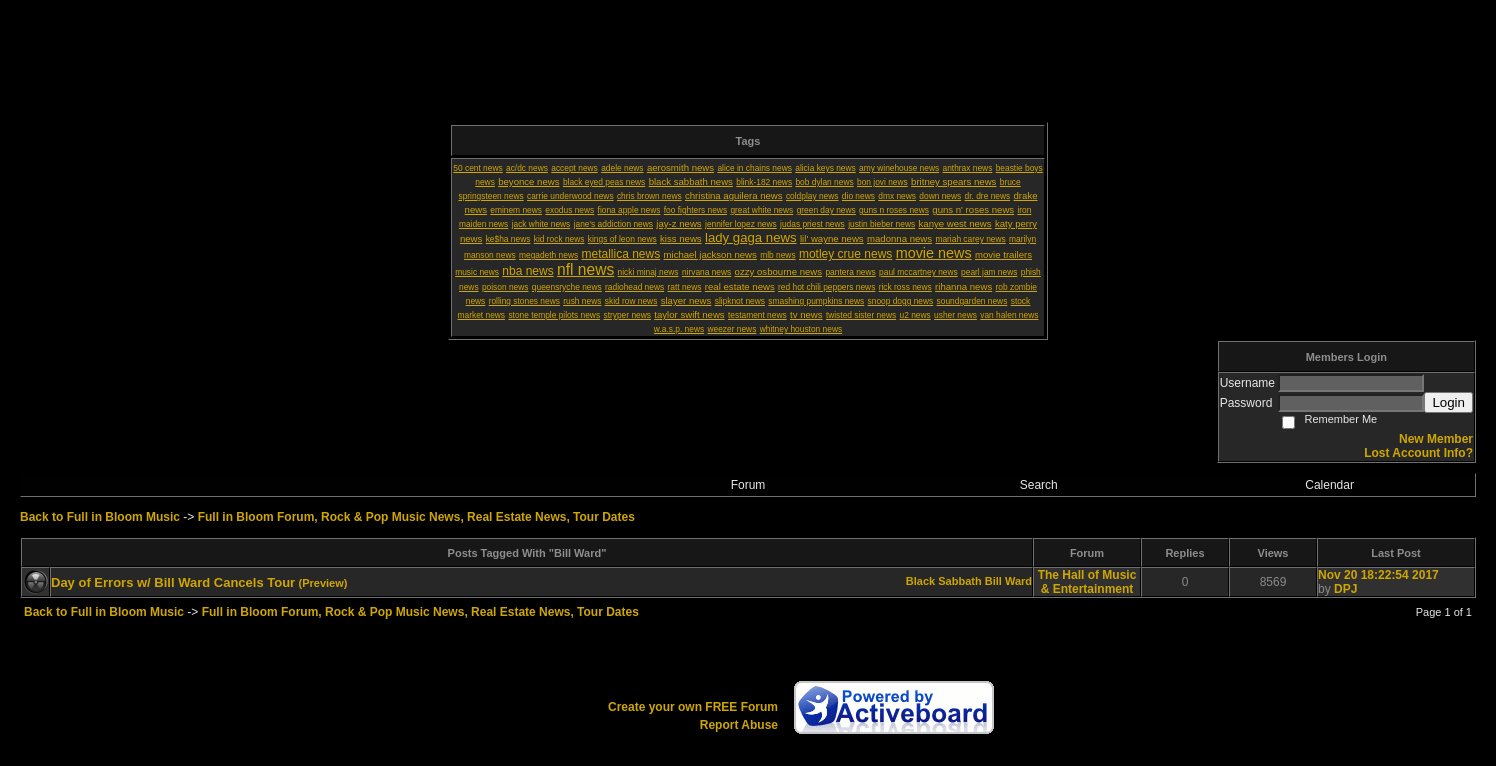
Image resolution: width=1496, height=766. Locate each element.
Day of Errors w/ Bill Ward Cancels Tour (173, 582)
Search (1039, 485)
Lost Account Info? (1418, 453)
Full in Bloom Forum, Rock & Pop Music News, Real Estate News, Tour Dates (416, 517)
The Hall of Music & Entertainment (1087, 582)
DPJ (1345, 589)
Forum (748, 485)
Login (1448, 402)
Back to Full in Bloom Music (100, 517)
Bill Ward (1008, 581)
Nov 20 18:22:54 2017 (1378, 575)
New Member (1436, 439)
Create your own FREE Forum (693, 707)
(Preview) (323, 583)
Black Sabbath (944, 581)
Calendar (1329, 485)
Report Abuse (739, 725)
